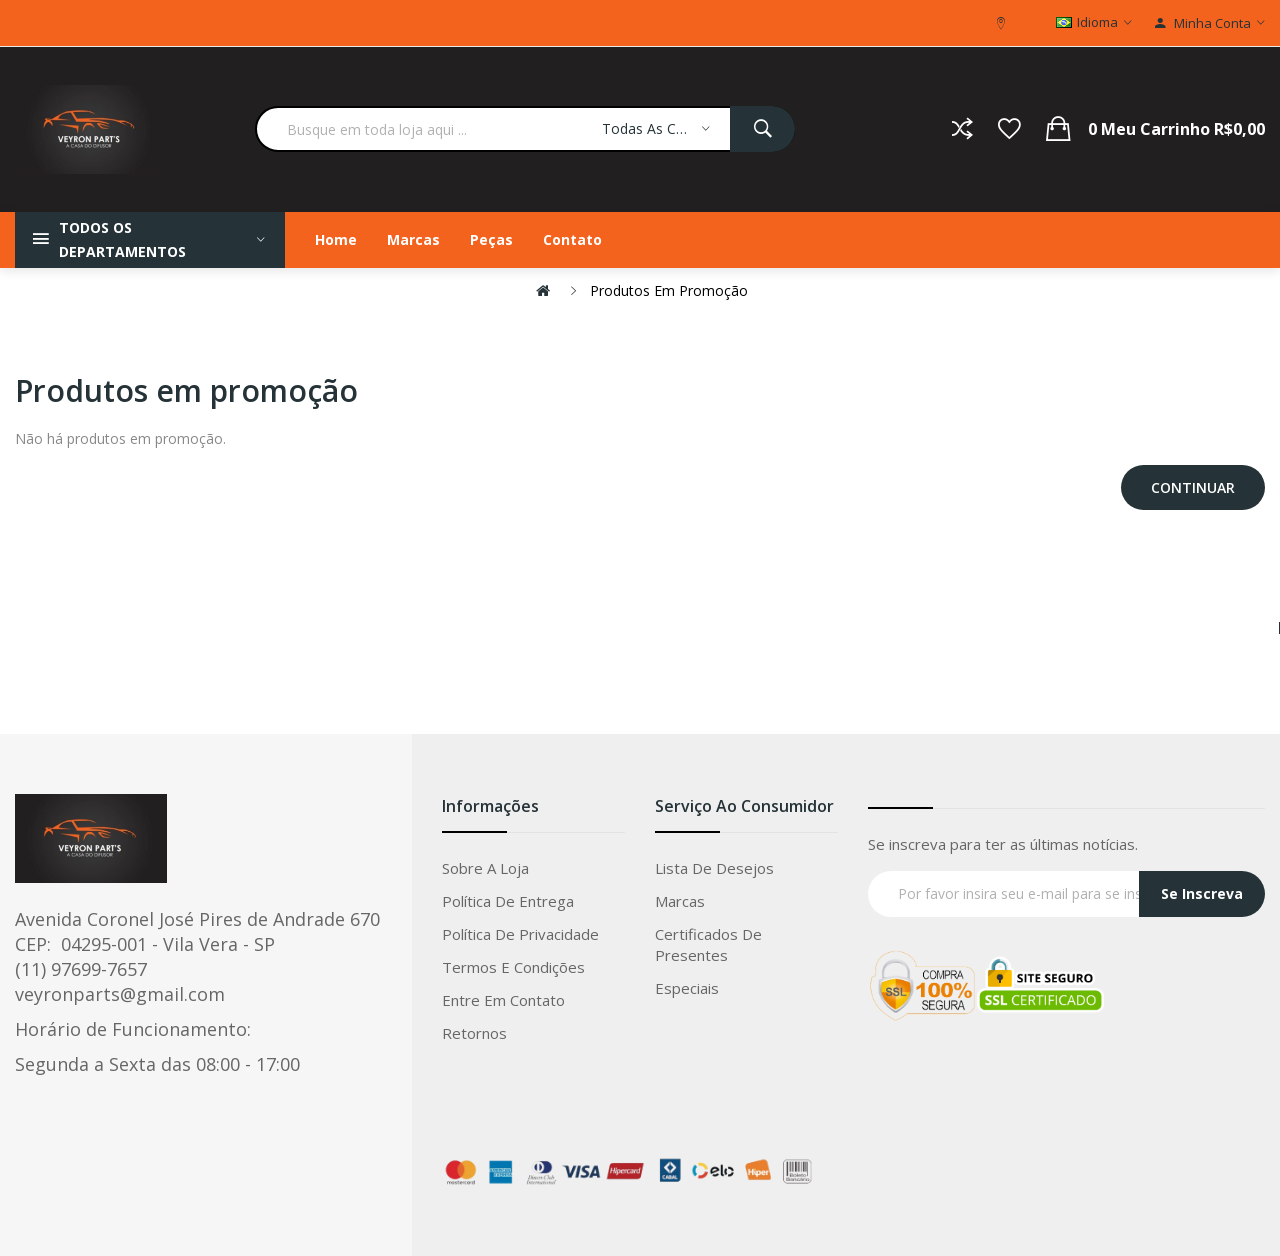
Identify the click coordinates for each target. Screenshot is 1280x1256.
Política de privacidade (520, 934)
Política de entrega (508, 901)
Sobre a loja (485, 868)
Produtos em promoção (669, 290)
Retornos (474, 1033)
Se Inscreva (1202, 893)
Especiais (687, 988)
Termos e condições (513, 967)
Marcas (680, 901)
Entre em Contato (503, 1000)
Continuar (1193, 487)
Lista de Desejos (714, 868)
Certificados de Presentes (708, 944)
